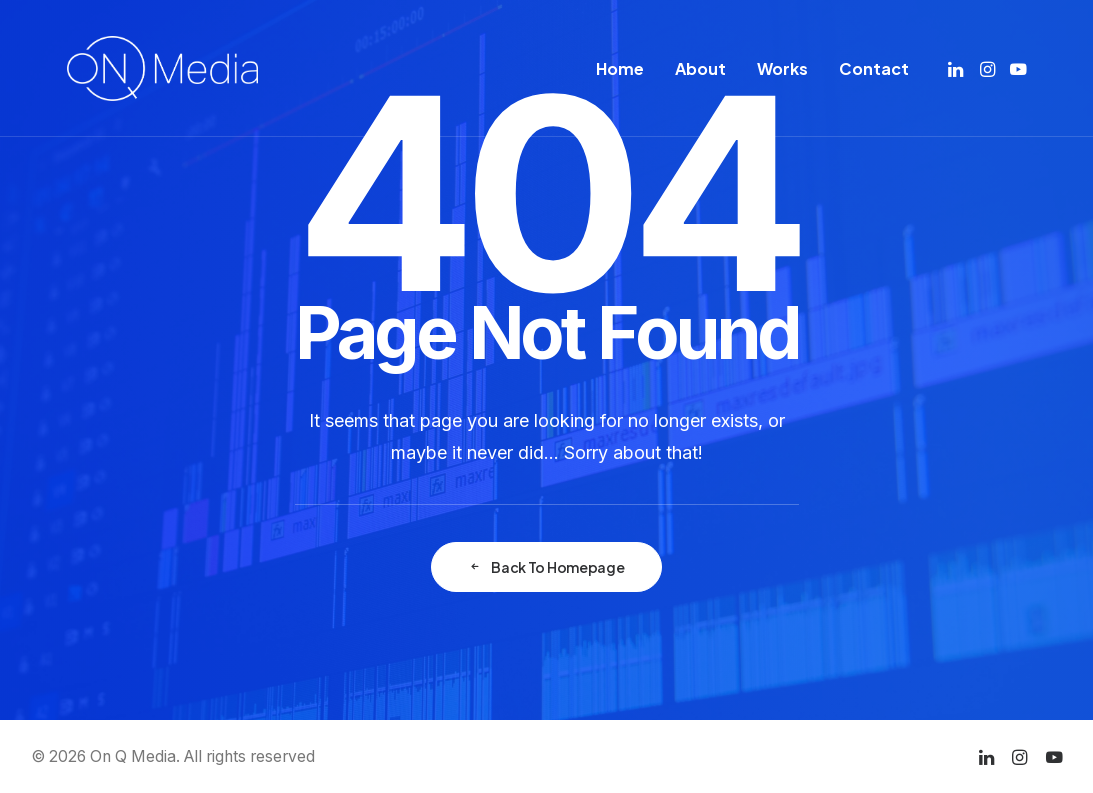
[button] (957, 68)
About (700, 68)
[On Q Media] (162, 68)
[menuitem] (620, 68)
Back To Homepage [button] (546, 567)
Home (620, 68)
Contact (874, 68)
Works (782, 68)
